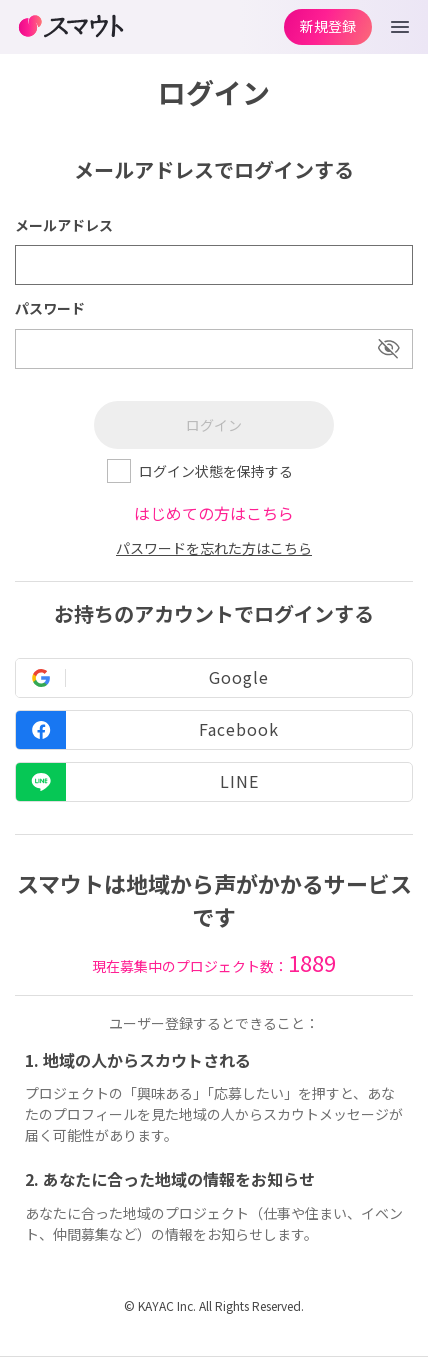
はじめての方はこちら (214, 513)
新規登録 (328, 26)
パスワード (50, 308)
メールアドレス (64, 225)
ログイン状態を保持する (216, 471)
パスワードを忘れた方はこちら (214, 548)
